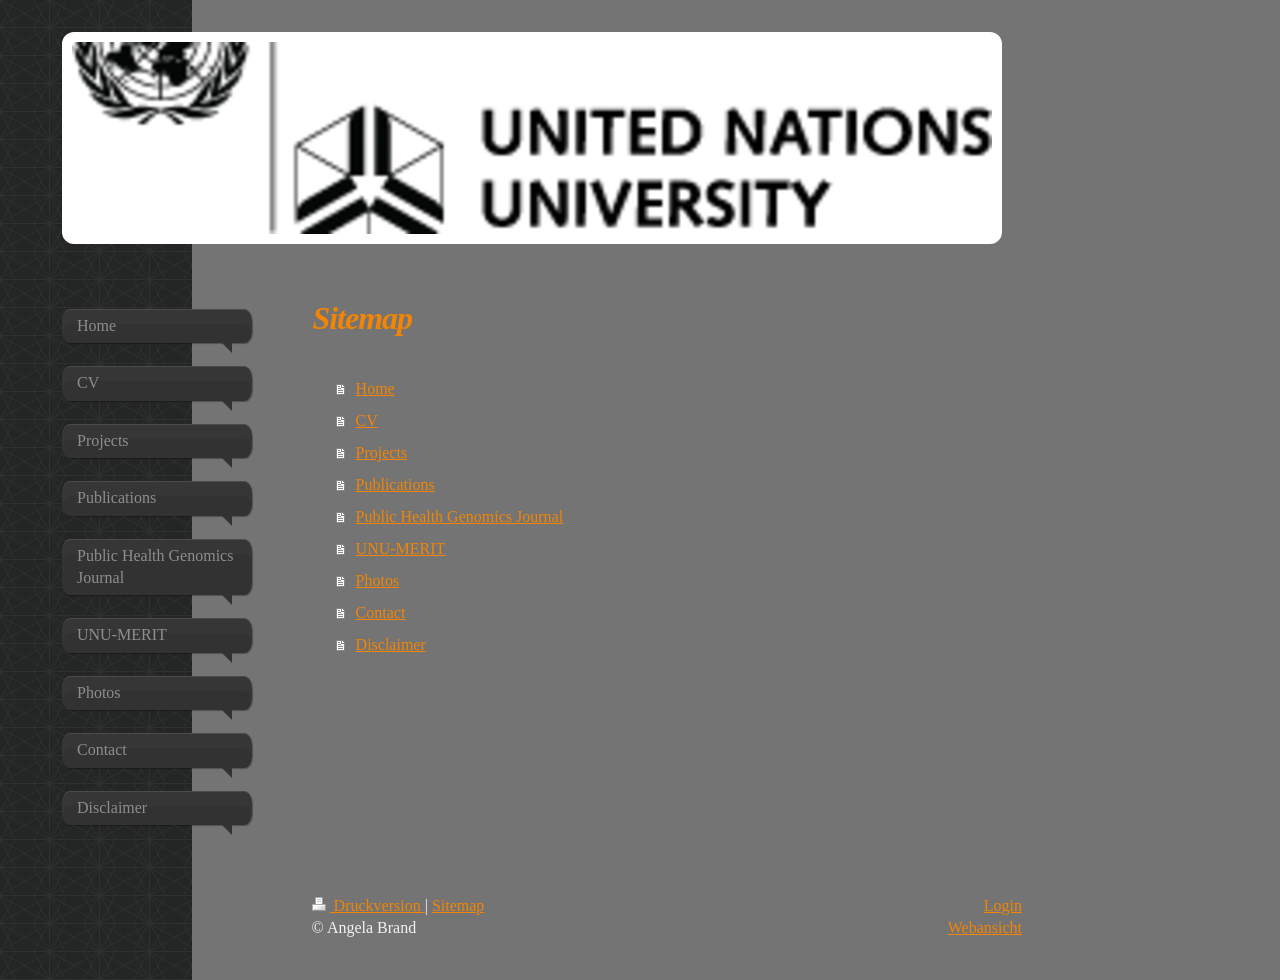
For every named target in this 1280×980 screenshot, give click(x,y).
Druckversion (368, 905)
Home (375, 388)
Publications (395, 484)
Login (1003, 905)
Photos (378, 580)
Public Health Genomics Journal (460, 516)
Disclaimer (391, 644)
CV (367, 420)
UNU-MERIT (401, 548)
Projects (382, 452)
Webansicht (985, 927)
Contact (381, 612)
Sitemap (458, 905)
